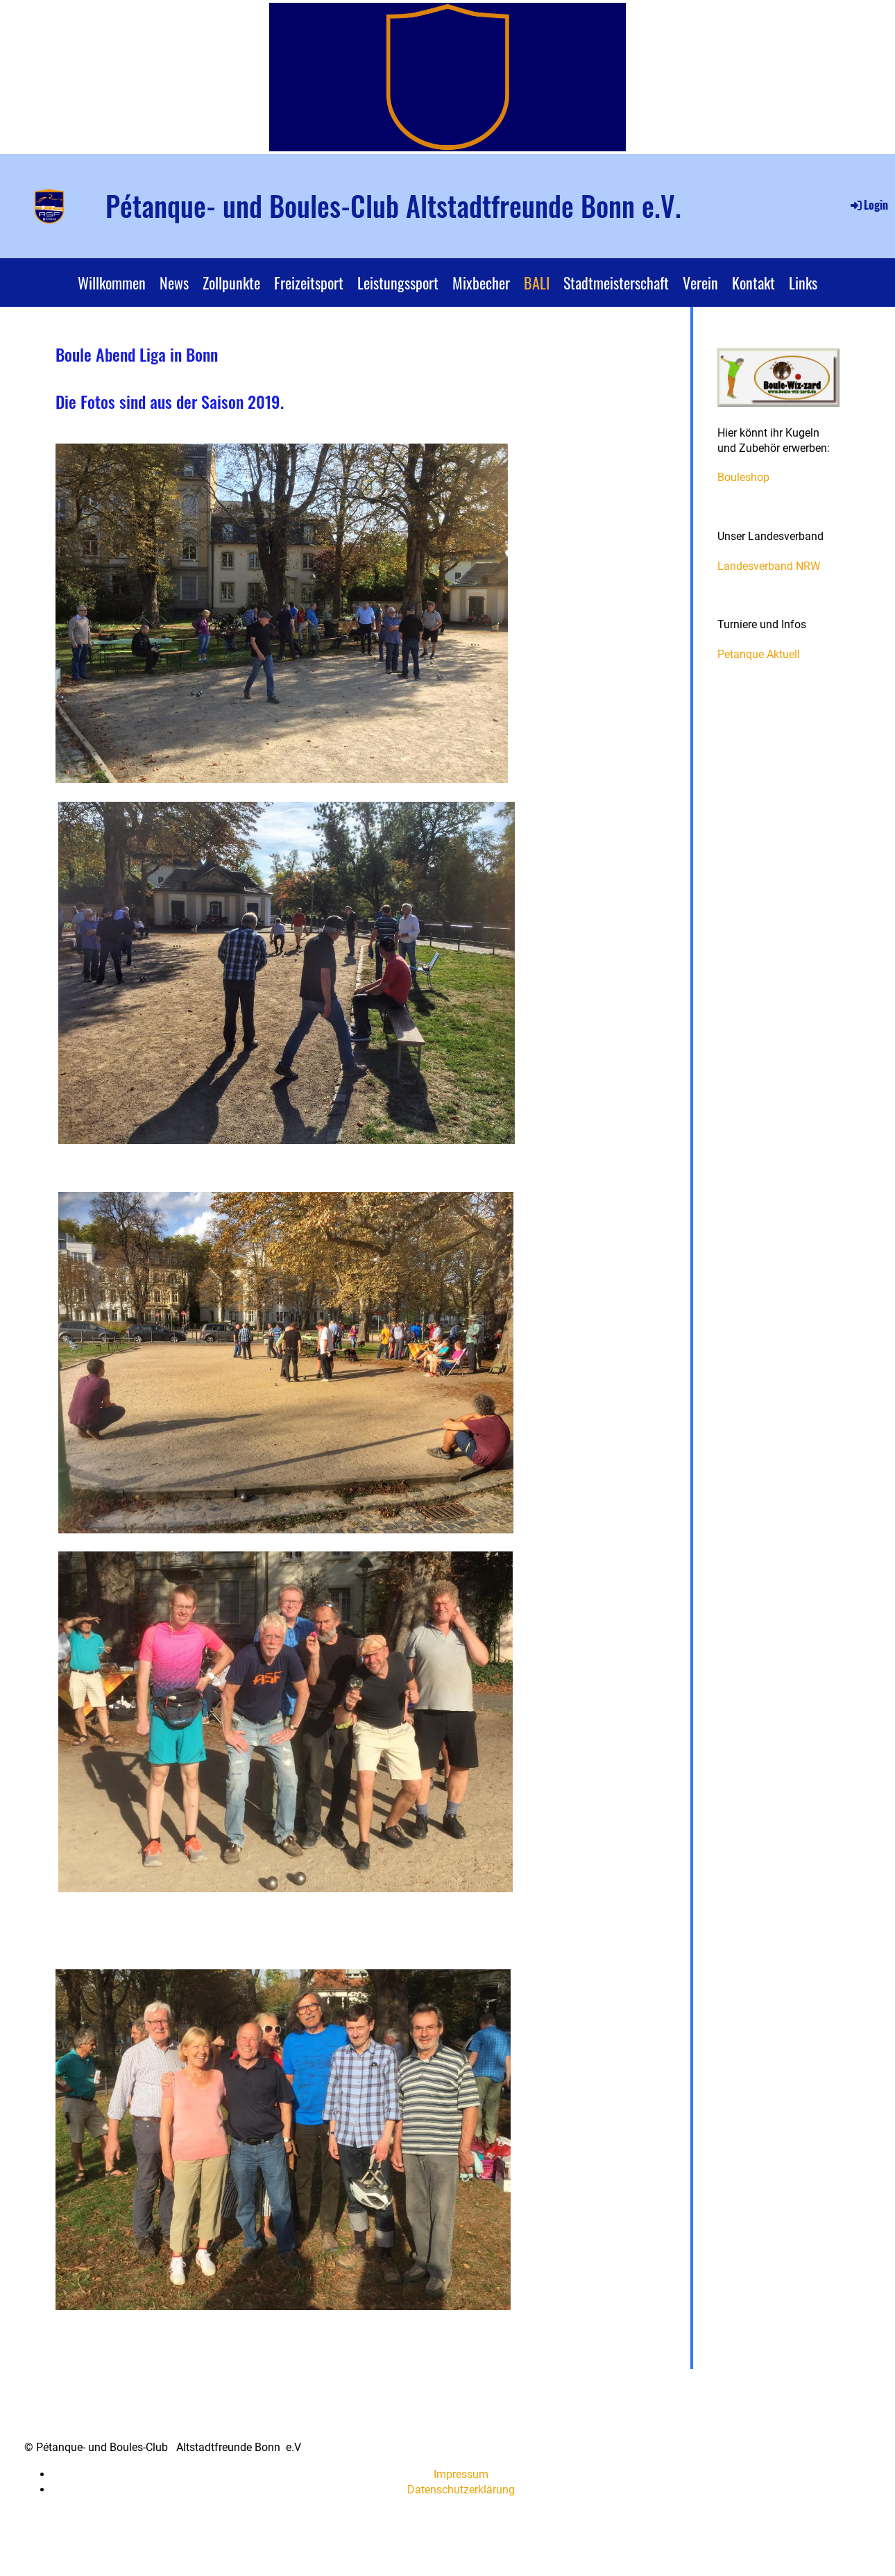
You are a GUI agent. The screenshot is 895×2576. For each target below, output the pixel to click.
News (174, 282)
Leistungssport (397, 282)
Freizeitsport (308, 282)
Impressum (461, 2474)
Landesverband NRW (768, 566)
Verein (700, 282)
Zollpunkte (231, 282)
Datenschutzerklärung (461, 2489)
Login (868, 204)
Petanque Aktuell (758, 654)
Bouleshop (743, 477)
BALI (536, 282)
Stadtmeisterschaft (616, 282)
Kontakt (753, 282)
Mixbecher (481, 282)
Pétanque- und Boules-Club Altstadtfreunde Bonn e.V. (393, 205)
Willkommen (112, 282)
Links (803, 282)
